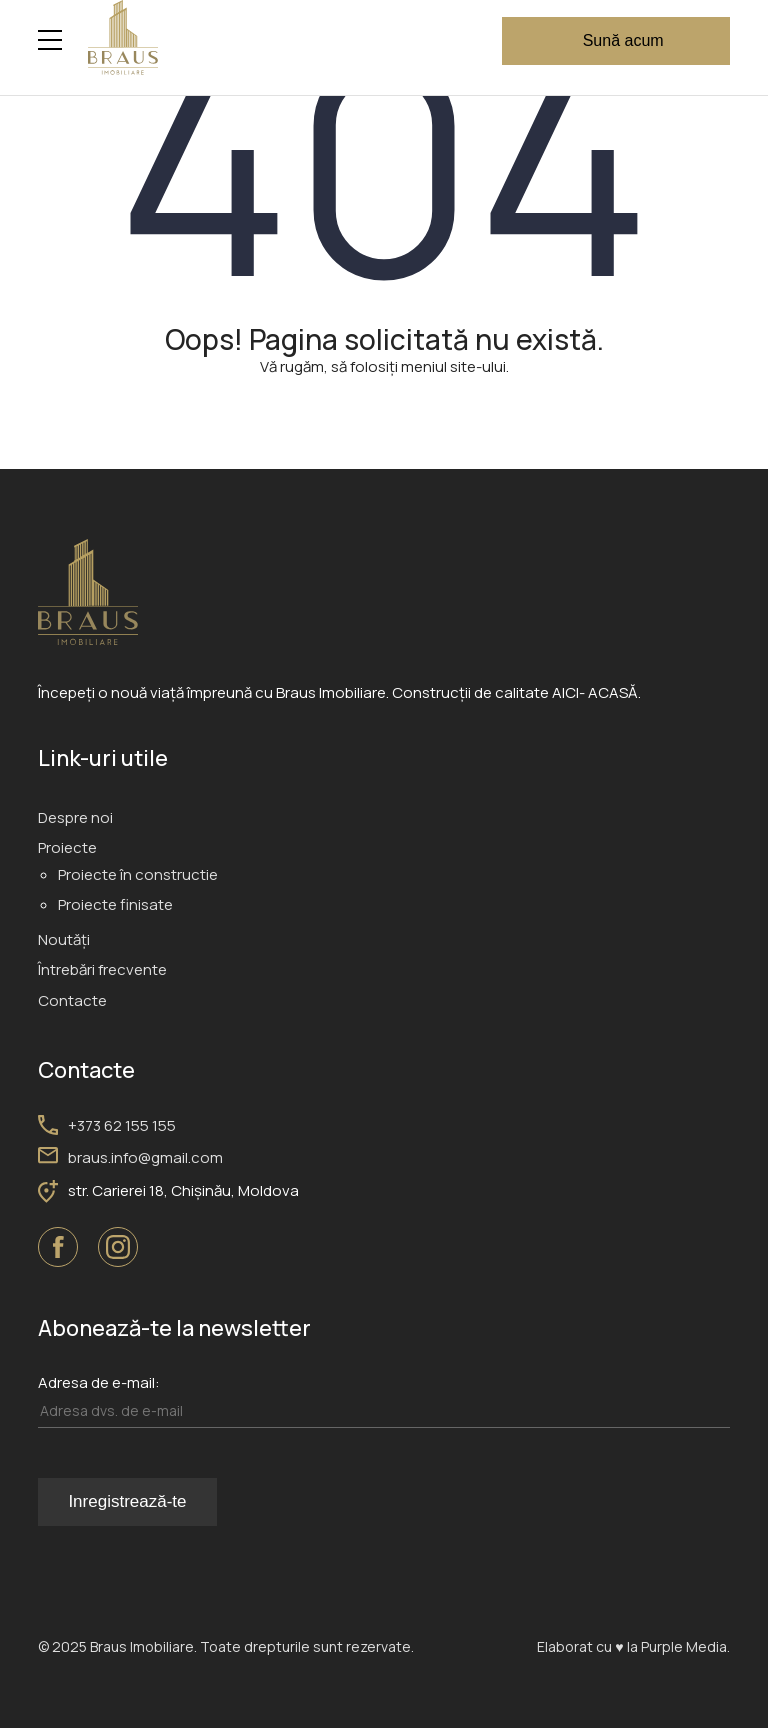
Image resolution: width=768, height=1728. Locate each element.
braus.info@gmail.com (145, 1157)
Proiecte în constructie (138, 874)
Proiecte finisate (115, 904)
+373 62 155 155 (122, 1125)
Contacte (72, 1000)
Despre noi (75, 817)
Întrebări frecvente (102, 969)
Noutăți (64, 939)
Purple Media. (684, 1646)
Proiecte (67, 847)
